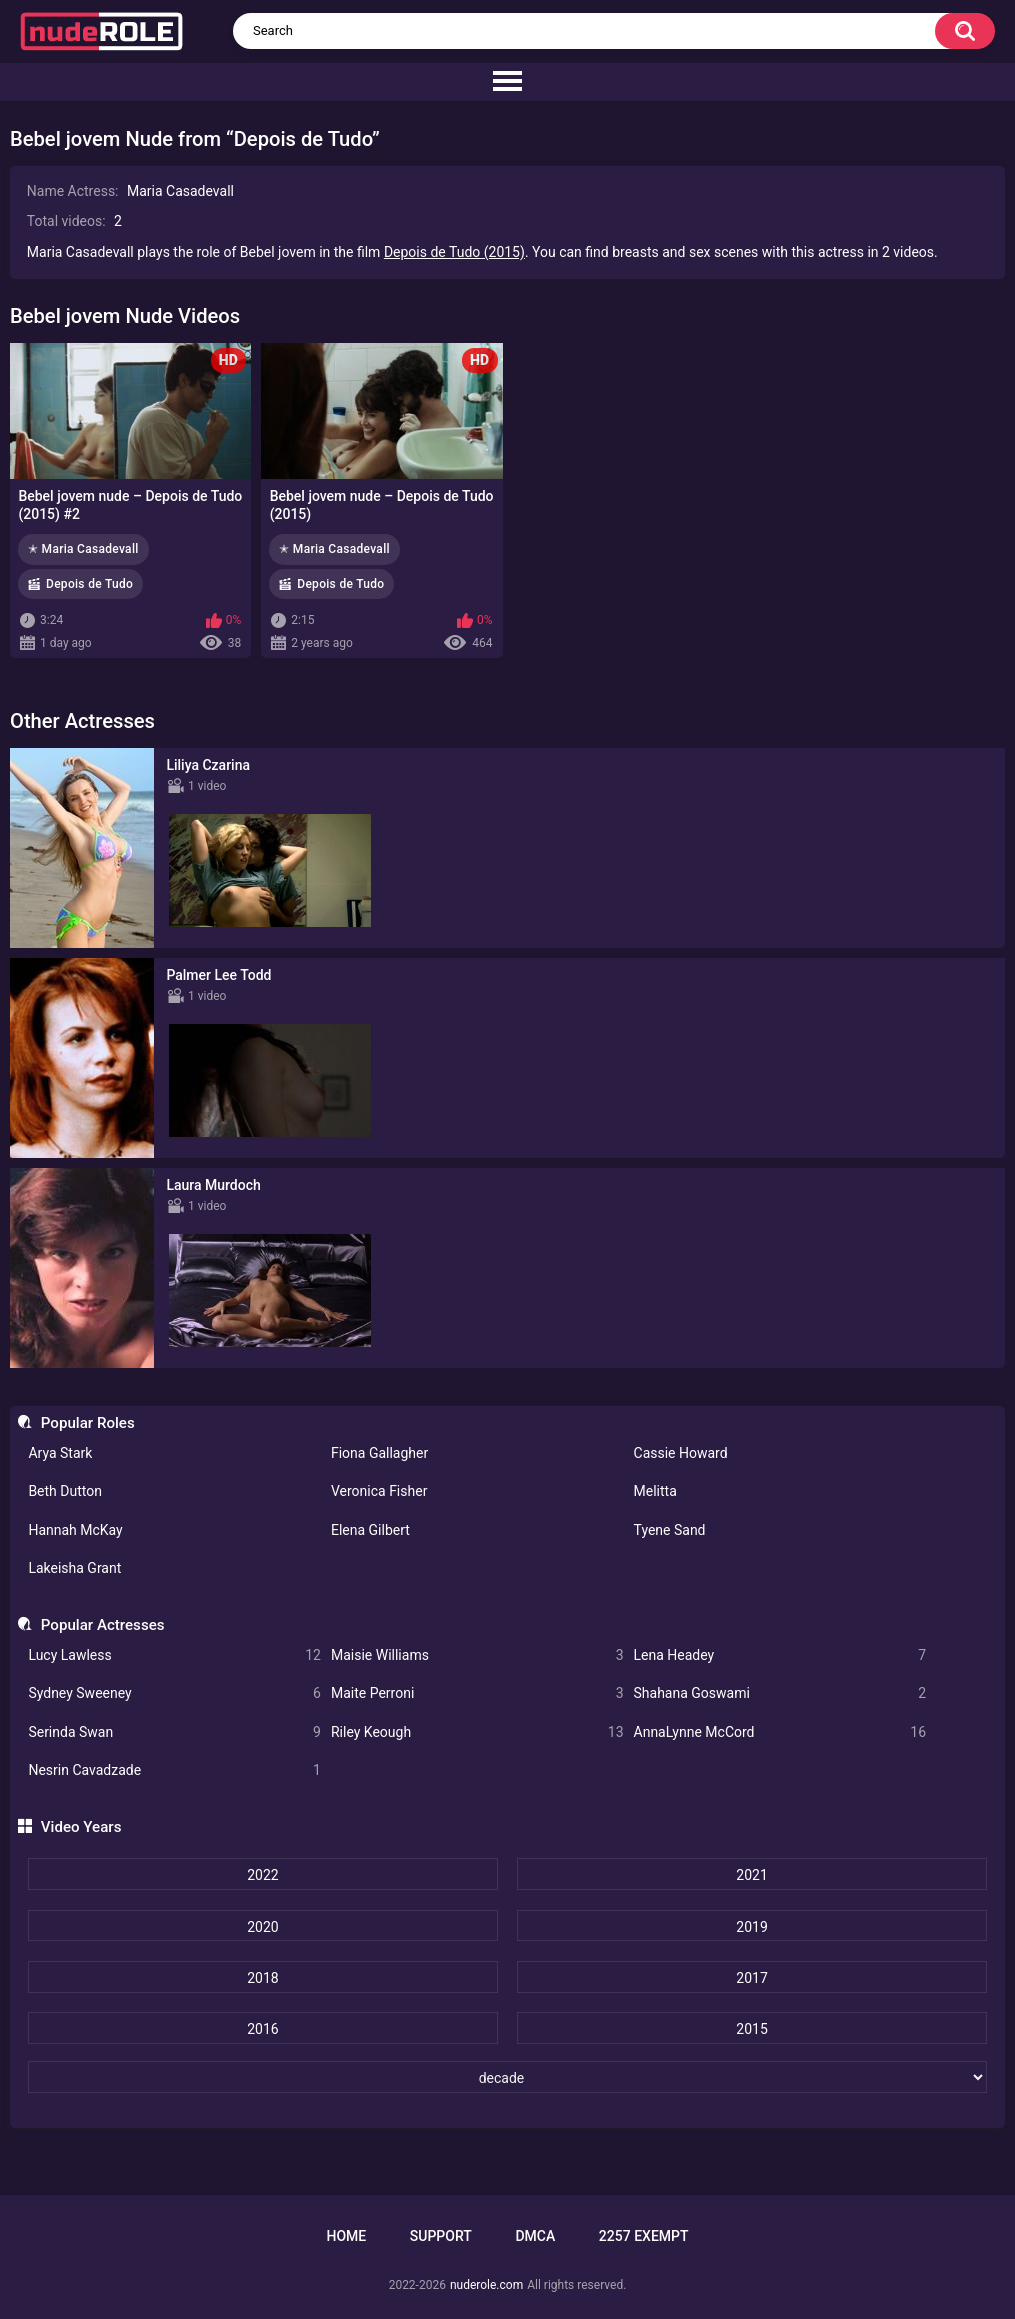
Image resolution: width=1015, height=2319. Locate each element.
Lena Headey (780, 1655)
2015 (751, 2029)
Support (441, 2236)
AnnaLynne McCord (780, 1732)
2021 (751, 1875)
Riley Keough (477, 1732)
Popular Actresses (103, 1625)
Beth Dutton (65, 1491)
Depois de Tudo (89, 584)
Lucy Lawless (174, 1655)
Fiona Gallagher (379, 1453)
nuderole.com (486, 2285)
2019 (751, 1927)
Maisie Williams (477, 1655)
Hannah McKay (75, 1530)
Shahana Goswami (780, 1693)
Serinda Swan (174, 1732)
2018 (262, 1978)
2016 (262, 2029)
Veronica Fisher (379, 1491)
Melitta (655, 1491)
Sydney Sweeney (174, 1693)
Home (346, 2236)
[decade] (507, 2077)
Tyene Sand (670, 1530)
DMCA (535, 2236)
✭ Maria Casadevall (83, 549)
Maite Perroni (477, 1693)
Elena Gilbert (370, 1530)
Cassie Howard (681, 1453)
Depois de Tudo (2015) (454, 252)
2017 (751, 1978)
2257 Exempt (644, 2236)
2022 (262, 1875)
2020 (262, 1927)
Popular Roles (88, 1423)
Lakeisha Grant (74, 1568)
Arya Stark (60, 1453)
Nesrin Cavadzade (174, 1770)
